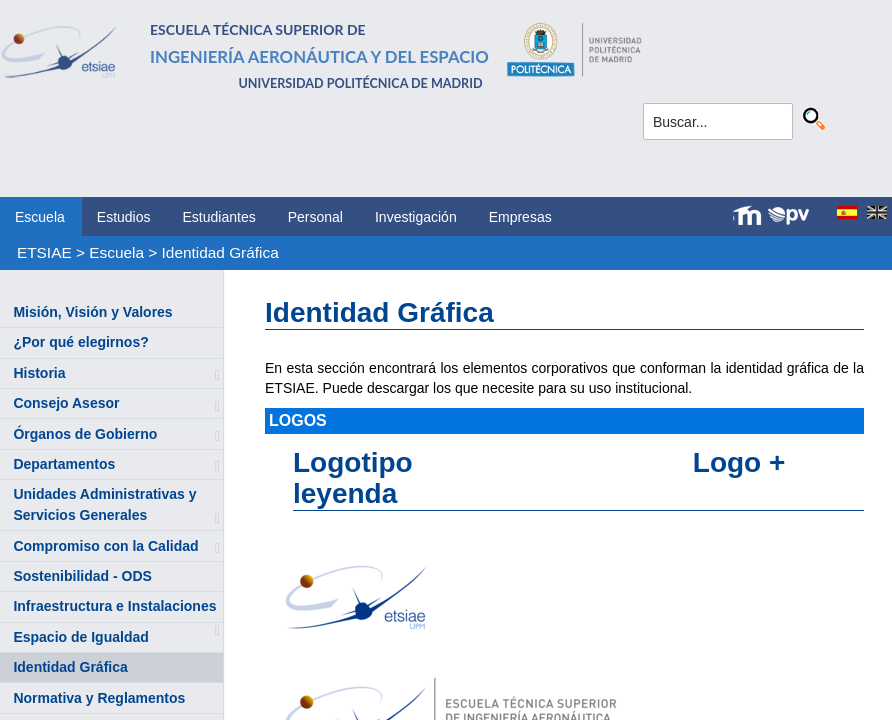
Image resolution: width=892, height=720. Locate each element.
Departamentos (64, 464)
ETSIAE (44, 252)
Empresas (520, 217)
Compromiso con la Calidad (105, 546)
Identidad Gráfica (220, 252)
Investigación (416, 217)
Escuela (40, 217)
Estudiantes (219, 217)
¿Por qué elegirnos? (80, 342)
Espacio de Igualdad (80, 637)
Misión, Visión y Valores (92, 312)
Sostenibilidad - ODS (82, 576)
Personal (315, 217)
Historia (39, 373)
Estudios (124, 217)
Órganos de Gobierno (85, 434)
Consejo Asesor (66, 403)
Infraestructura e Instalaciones (114, 606)
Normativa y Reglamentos (99, 698)
